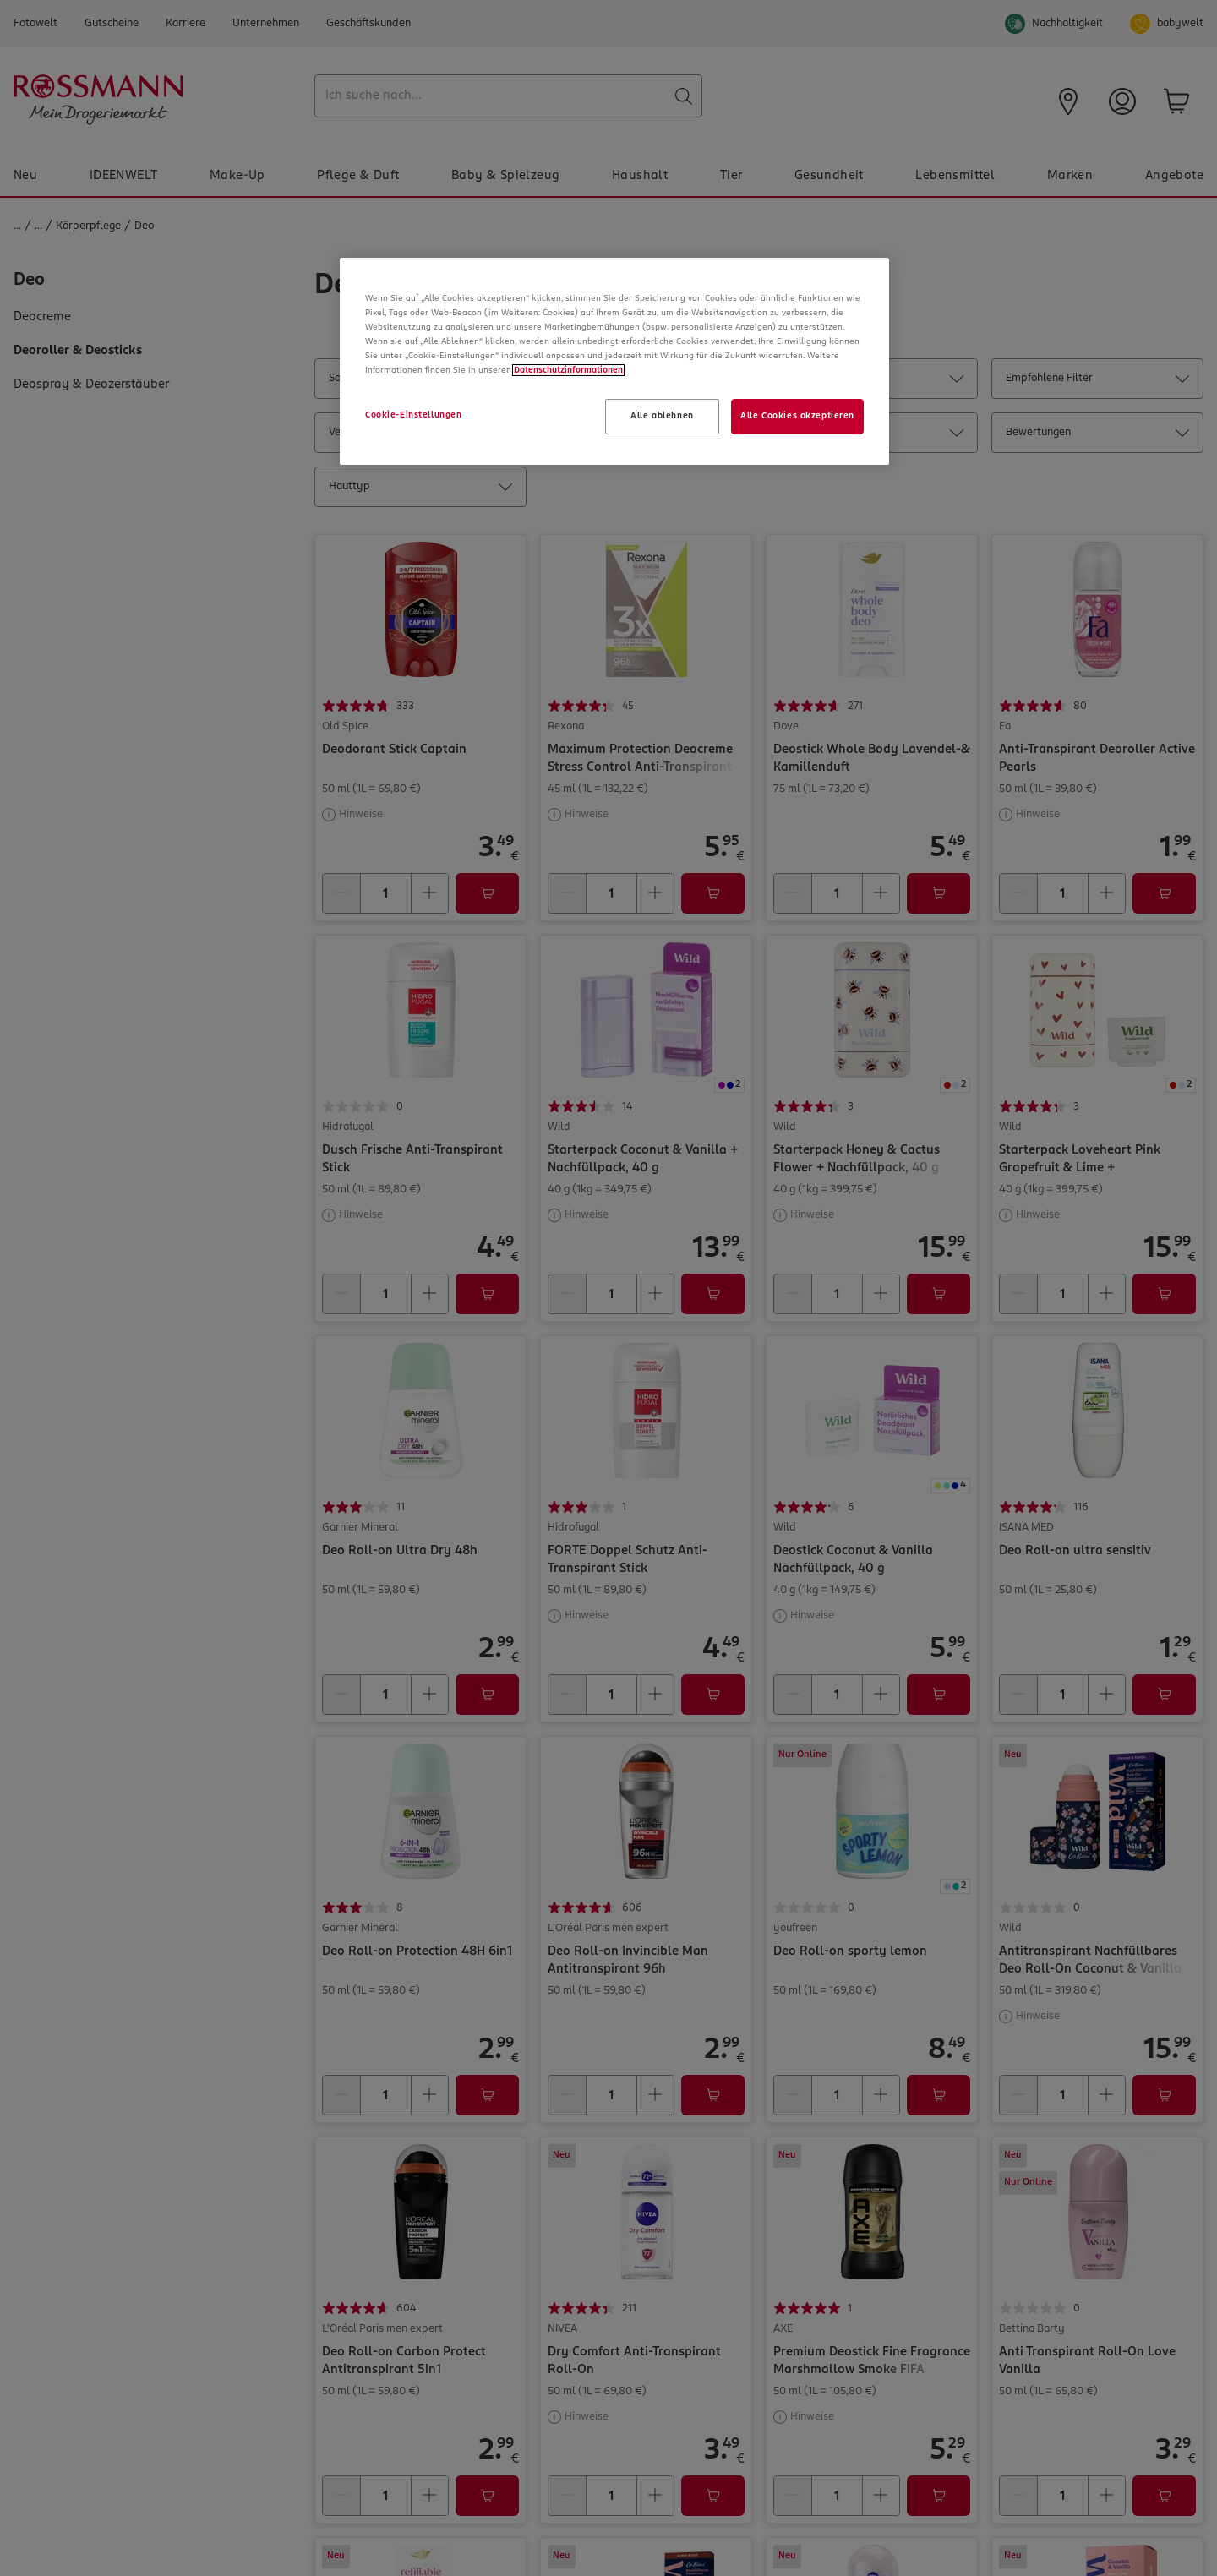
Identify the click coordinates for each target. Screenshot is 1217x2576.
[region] (614, 361)
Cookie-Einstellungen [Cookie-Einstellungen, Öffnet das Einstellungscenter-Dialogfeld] (413, 415)
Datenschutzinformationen (568, 370)
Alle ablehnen (661, 416)
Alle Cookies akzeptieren (797, 416)
